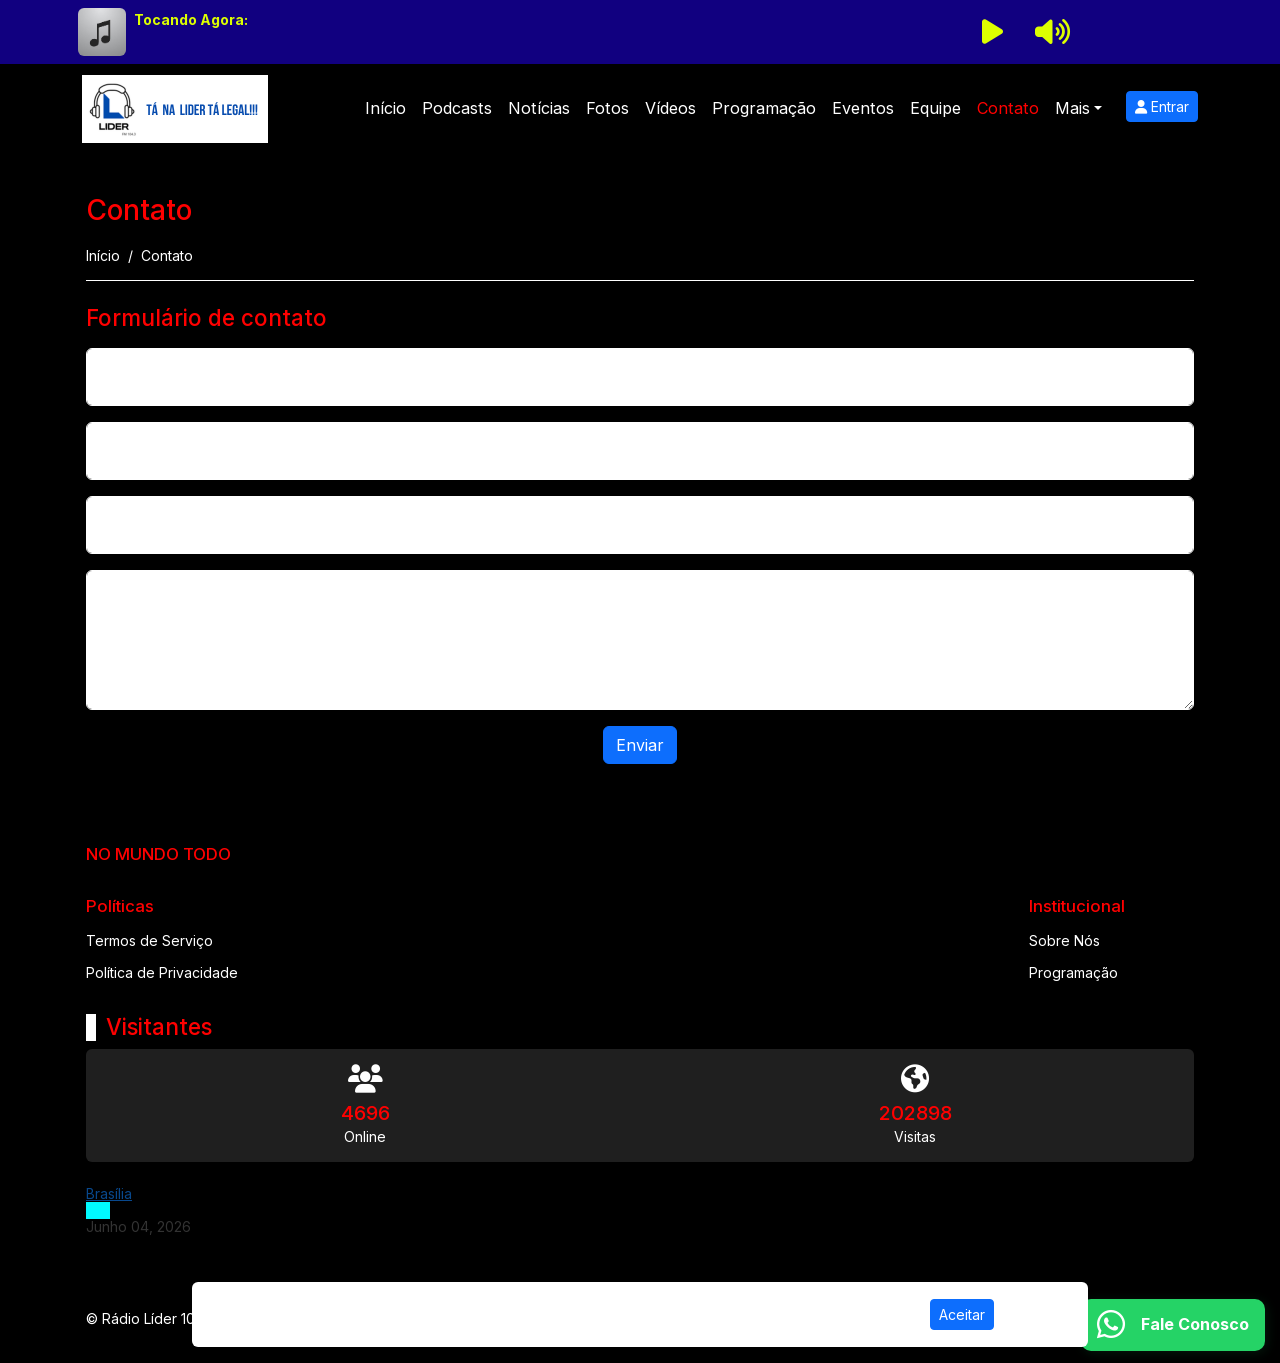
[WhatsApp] (1173, 1325)
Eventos (863, 108)
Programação (764, 108)
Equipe (935, 108)
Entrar (1162, 106)
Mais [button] (1072, 108)
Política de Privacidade (162, 972)
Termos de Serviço (149, 940)
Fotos (607, 108)
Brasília (109, 1193)
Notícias (539, 108)
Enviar (640, 745)
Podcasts (457, 108)
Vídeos (670, 108)
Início (385, 108)
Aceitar (962, 1314)
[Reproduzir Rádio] (992, 32)
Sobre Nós (1064, 940)
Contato (1008, 108)
